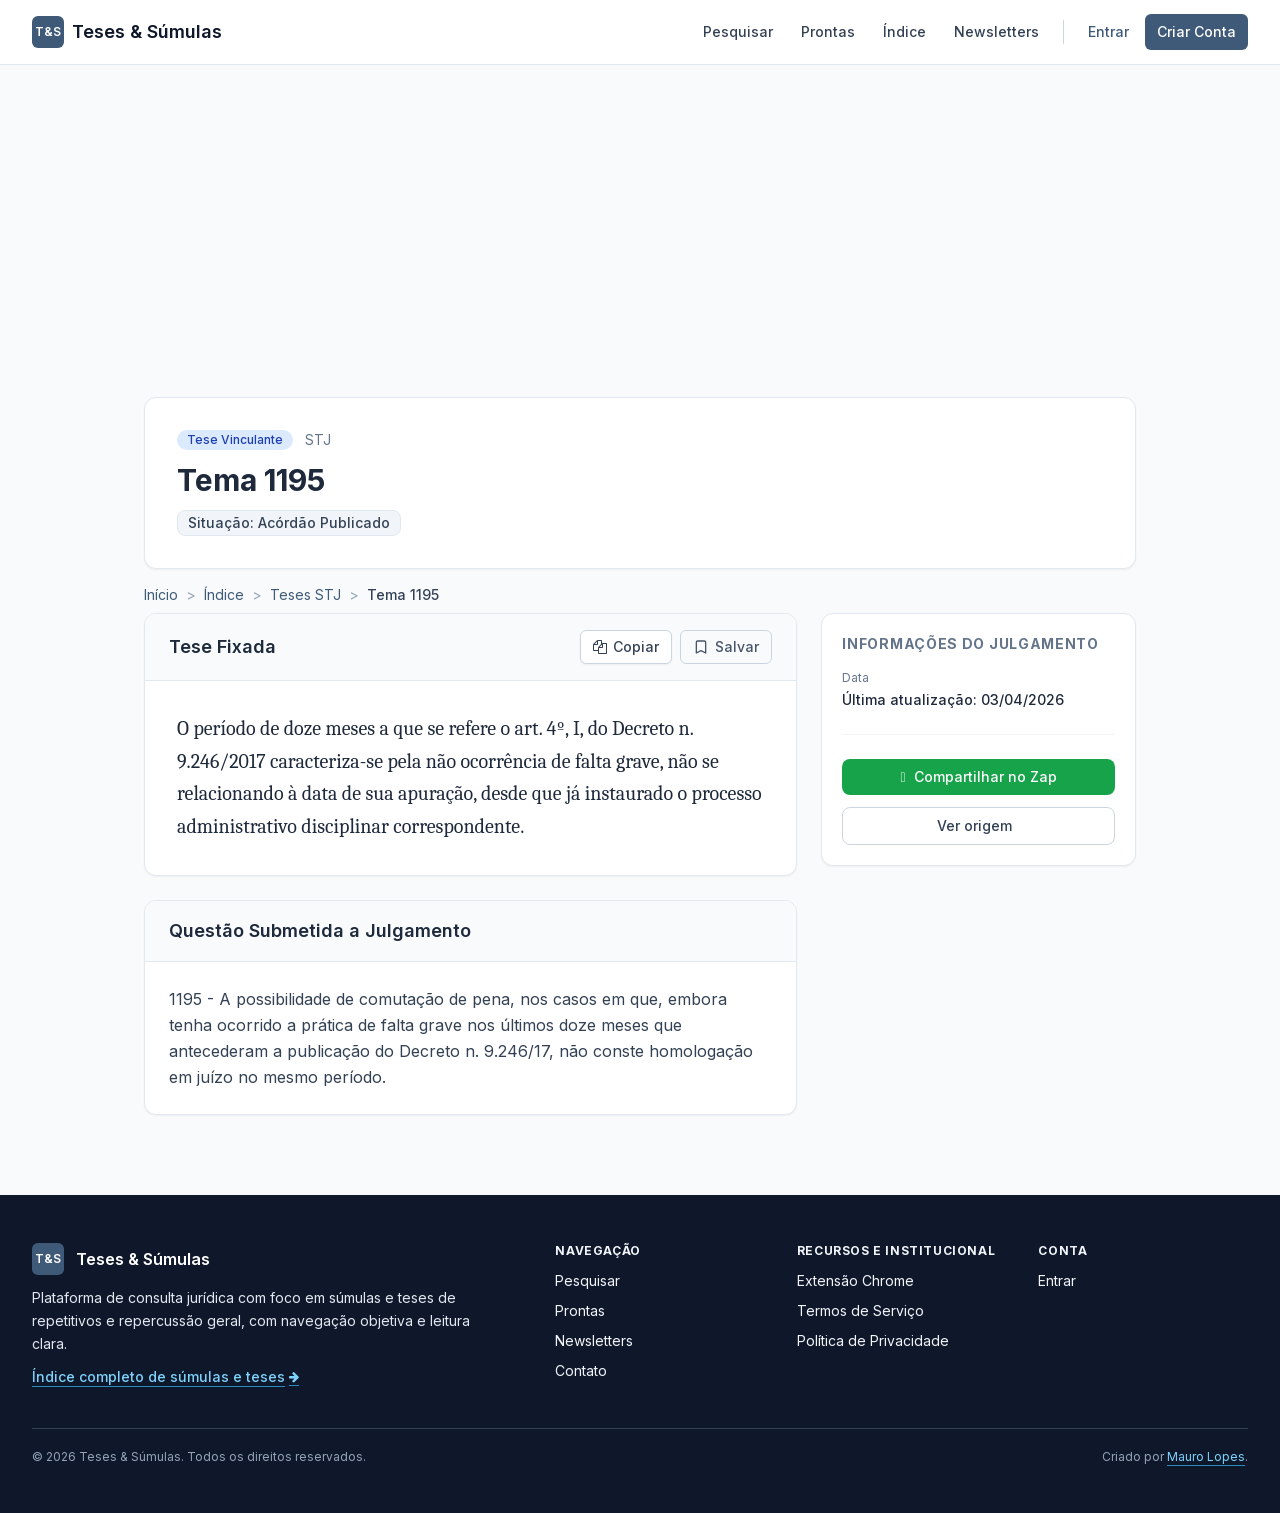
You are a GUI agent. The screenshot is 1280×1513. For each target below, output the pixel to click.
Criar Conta (1196, 31)
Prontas (828, 31)
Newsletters (996, 31)
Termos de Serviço (860, 1310)
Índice (904, 31)
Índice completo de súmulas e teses (165, 1376)
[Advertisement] (640, 215)
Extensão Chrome (855, 1280)
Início (161, 594)
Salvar (726, 646)
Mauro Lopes (1206, 1456)
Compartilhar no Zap (979, 777)
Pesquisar (738, 31)
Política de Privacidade (873, 1340)
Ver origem (974, 825)
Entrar (1108, 31)
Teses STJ (305, 594)
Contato (581, 1370)
